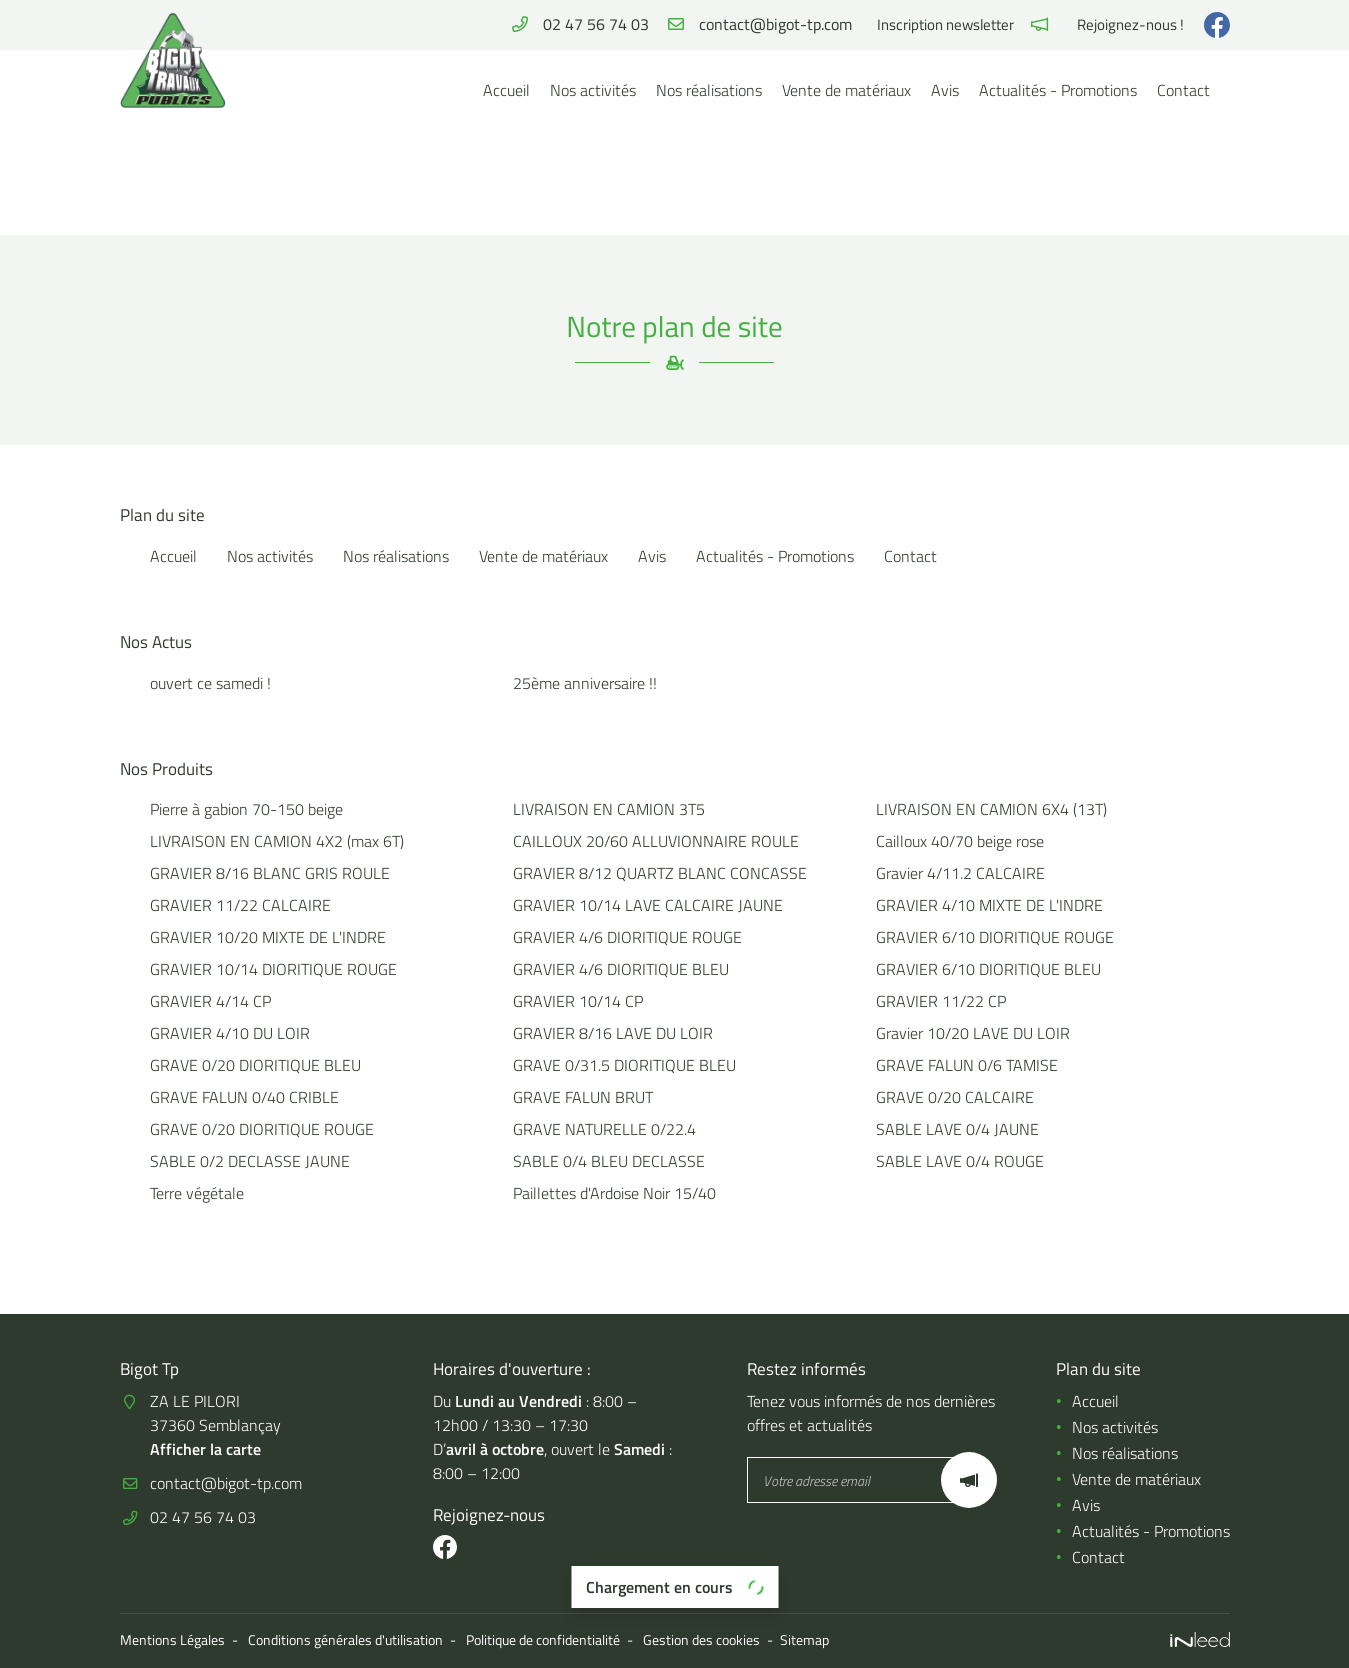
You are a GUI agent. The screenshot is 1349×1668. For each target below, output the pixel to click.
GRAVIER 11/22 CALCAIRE (240, 905)
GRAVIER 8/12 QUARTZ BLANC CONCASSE (660, 873)
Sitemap (804, 1640)
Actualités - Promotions (1058, 90)
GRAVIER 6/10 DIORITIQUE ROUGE (995, 937)
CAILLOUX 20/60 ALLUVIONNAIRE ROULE (656, 841)
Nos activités (593, 90)
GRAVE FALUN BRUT (583, 1097)
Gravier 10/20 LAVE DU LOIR (973, 1033)
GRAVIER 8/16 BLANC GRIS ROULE (270, 873)
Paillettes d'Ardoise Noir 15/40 (614, 1193)
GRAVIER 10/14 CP (578, 1001)
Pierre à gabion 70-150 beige (246, 809)
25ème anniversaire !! (585, 683)
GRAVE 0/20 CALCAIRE (955, 1097)
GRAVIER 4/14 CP (210, 1001)
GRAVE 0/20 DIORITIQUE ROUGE (262, 1129)
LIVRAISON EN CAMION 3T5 (609, 809)
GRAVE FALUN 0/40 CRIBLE (244, 1097)
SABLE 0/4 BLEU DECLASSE (609, 1161)
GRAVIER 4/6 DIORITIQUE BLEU (621, 969)
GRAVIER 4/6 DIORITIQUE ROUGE (627, 937)
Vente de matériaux (846, 90)
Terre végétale (197, 1193)
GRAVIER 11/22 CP (941, 1001)
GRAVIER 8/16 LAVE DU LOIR (613, 1033)
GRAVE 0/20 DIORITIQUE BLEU (255, 1065)
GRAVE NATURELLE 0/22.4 (604, 1129)
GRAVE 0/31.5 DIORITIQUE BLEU (624, 1065)
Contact (1183, 90)
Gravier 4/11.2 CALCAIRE (960, 873)
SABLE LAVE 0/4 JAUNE (957, 1129)
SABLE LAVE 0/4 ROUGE (960, 1161)
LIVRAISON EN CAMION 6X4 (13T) (991, 809)
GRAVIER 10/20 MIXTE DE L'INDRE (268, 937)
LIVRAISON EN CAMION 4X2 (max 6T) (277, 841)
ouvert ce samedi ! (210, 683)
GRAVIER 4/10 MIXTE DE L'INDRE (989, 905)
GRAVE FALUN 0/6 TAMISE (967, 1065)
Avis (945, 90)
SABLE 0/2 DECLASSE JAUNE (250, 1161)
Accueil (506, 90)
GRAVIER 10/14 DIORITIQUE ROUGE (273, 969)
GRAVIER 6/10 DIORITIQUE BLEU (988, 969)
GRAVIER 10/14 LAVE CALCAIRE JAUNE (648, 905)
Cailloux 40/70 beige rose (960, 841)
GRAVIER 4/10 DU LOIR (230, 1033)
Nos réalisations (709, 90)
